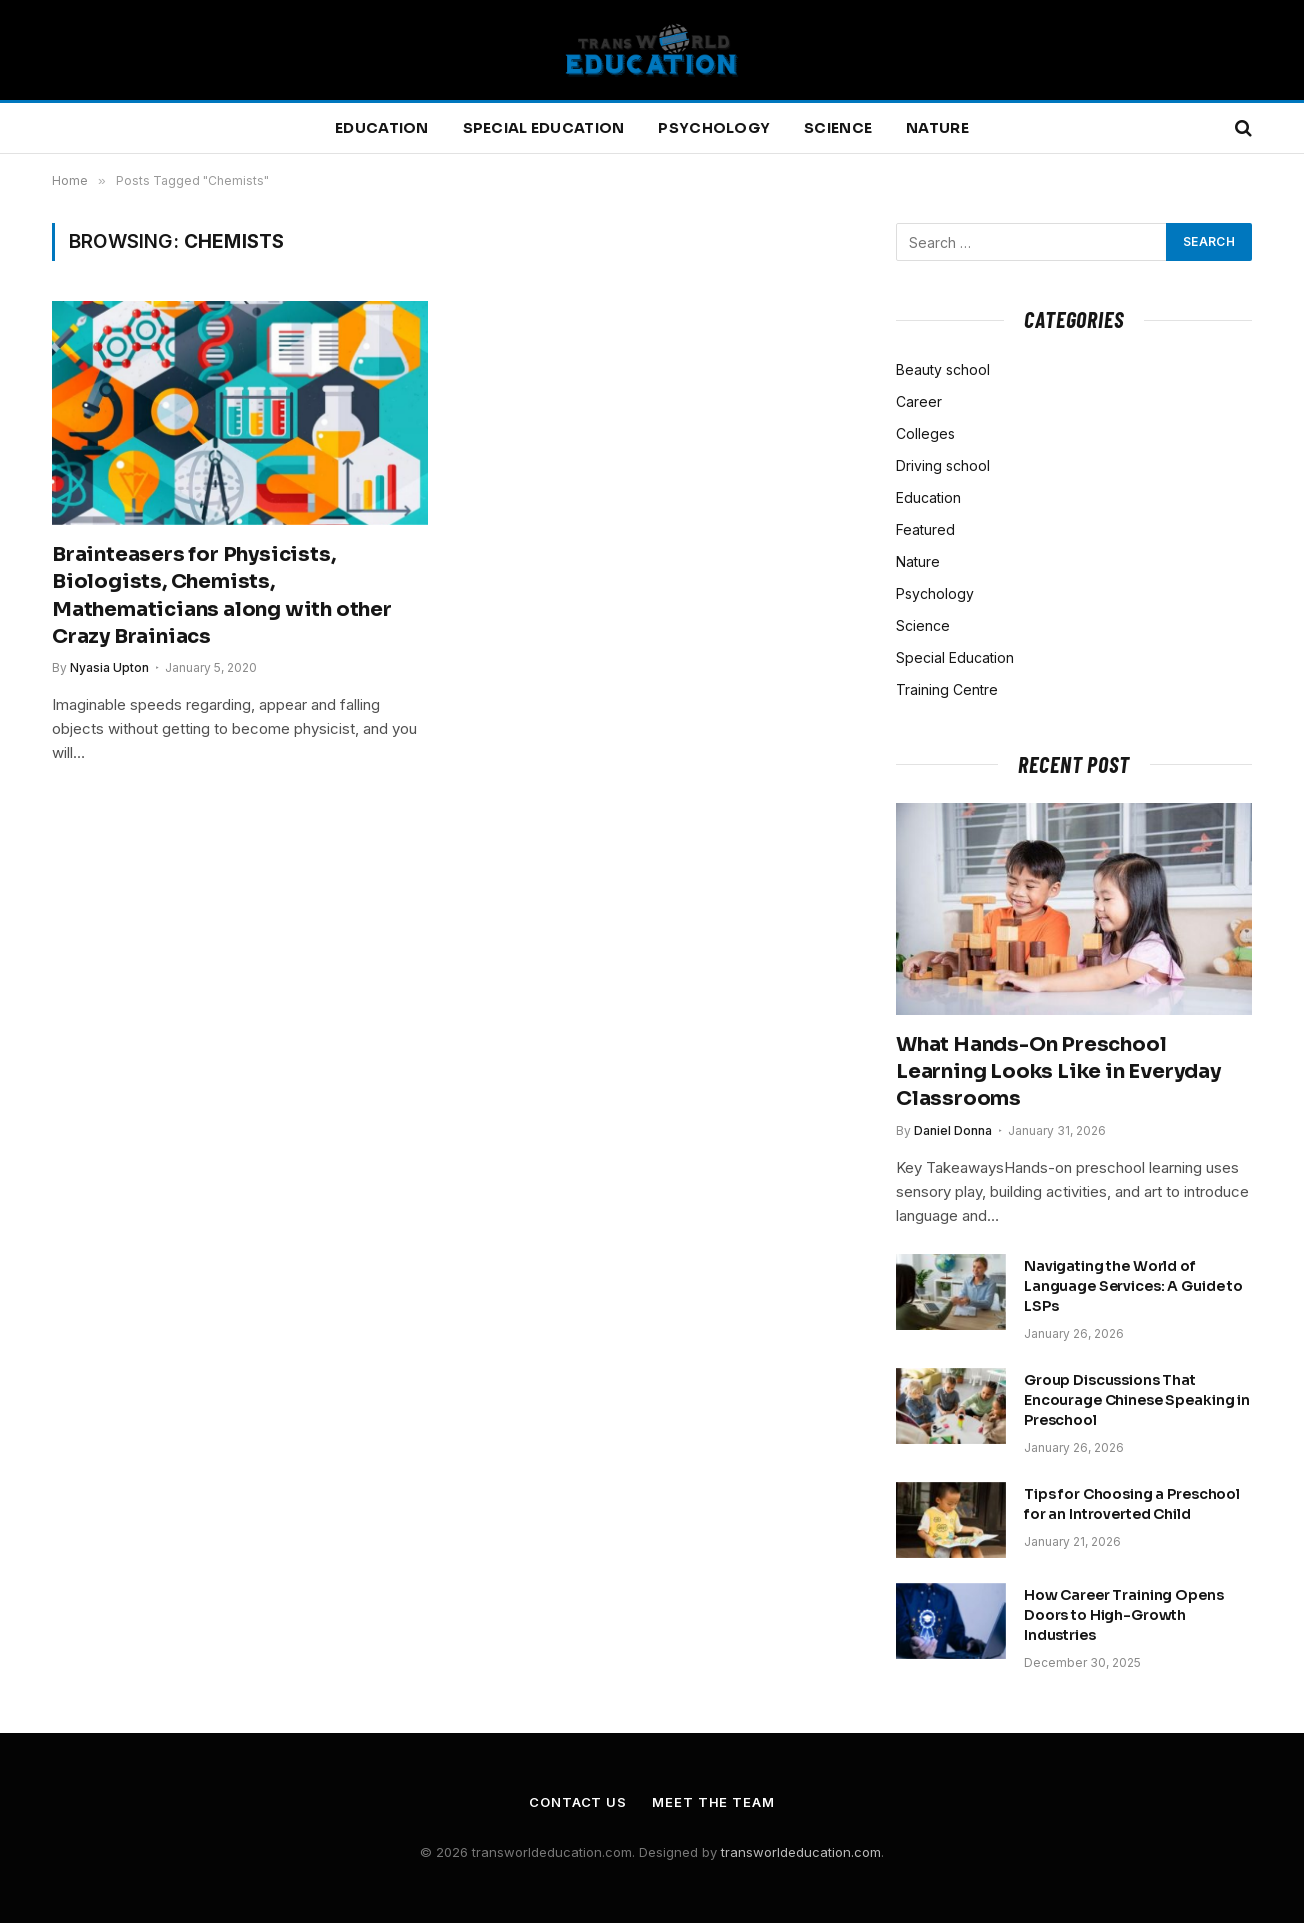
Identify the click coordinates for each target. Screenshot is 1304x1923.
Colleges (925, 433)
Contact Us (578, 1802)
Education (382, 128)
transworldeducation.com (801, 1852)
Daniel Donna (953, 1130)
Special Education (544, 128)
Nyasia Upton (109, 667)
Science (838, 128)
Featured (925, 529)
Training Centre (947, 689)
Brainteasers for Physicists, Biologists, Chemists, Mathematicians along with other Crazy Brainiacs (222, 595)
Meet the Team (713, 1802)
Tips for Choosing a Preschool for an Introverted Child (1132, 1504)
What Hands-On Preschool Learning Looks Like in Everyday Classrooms (1058, 1071)
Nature (937, 128)
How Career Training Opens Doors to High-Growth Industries (1124, 1615)
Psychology (714, 128)
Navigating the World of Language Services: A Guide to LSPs (1133, 1286)
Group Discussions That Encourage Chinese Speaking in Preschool (1137, 1400)
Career (919, 401)
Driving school (943, 465)
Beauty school (943, 369)
